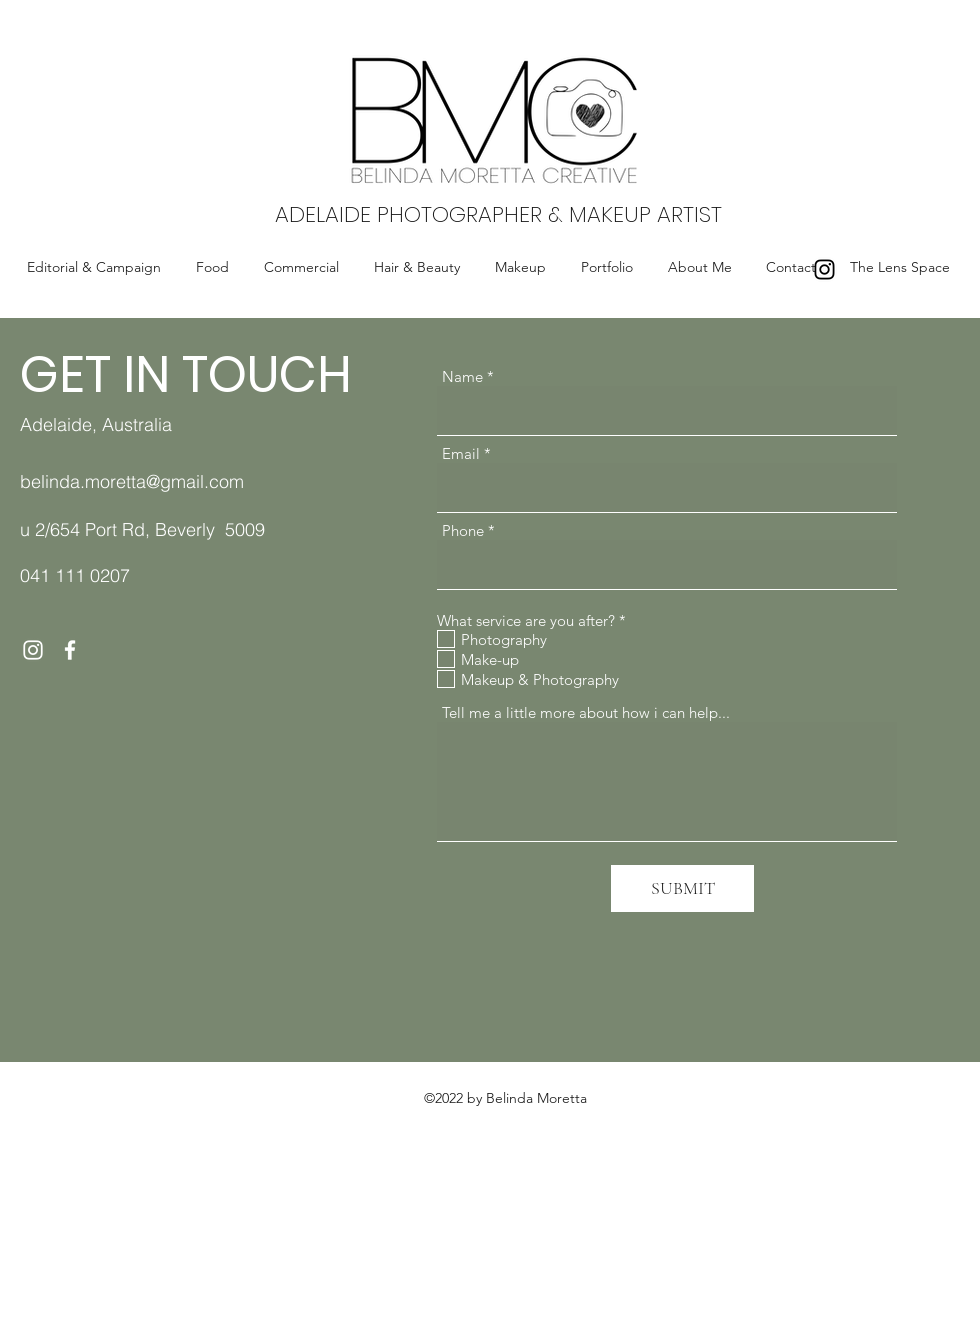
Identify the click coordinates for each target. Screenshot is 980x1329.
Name (462, 376)
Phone (463, 530)
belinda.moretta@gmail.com (132, 481)
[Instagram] (824, 269)
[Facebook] (70, 650)
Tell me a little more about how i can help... (586, 712)
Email (461, 453)
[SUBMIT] (682, 888)
